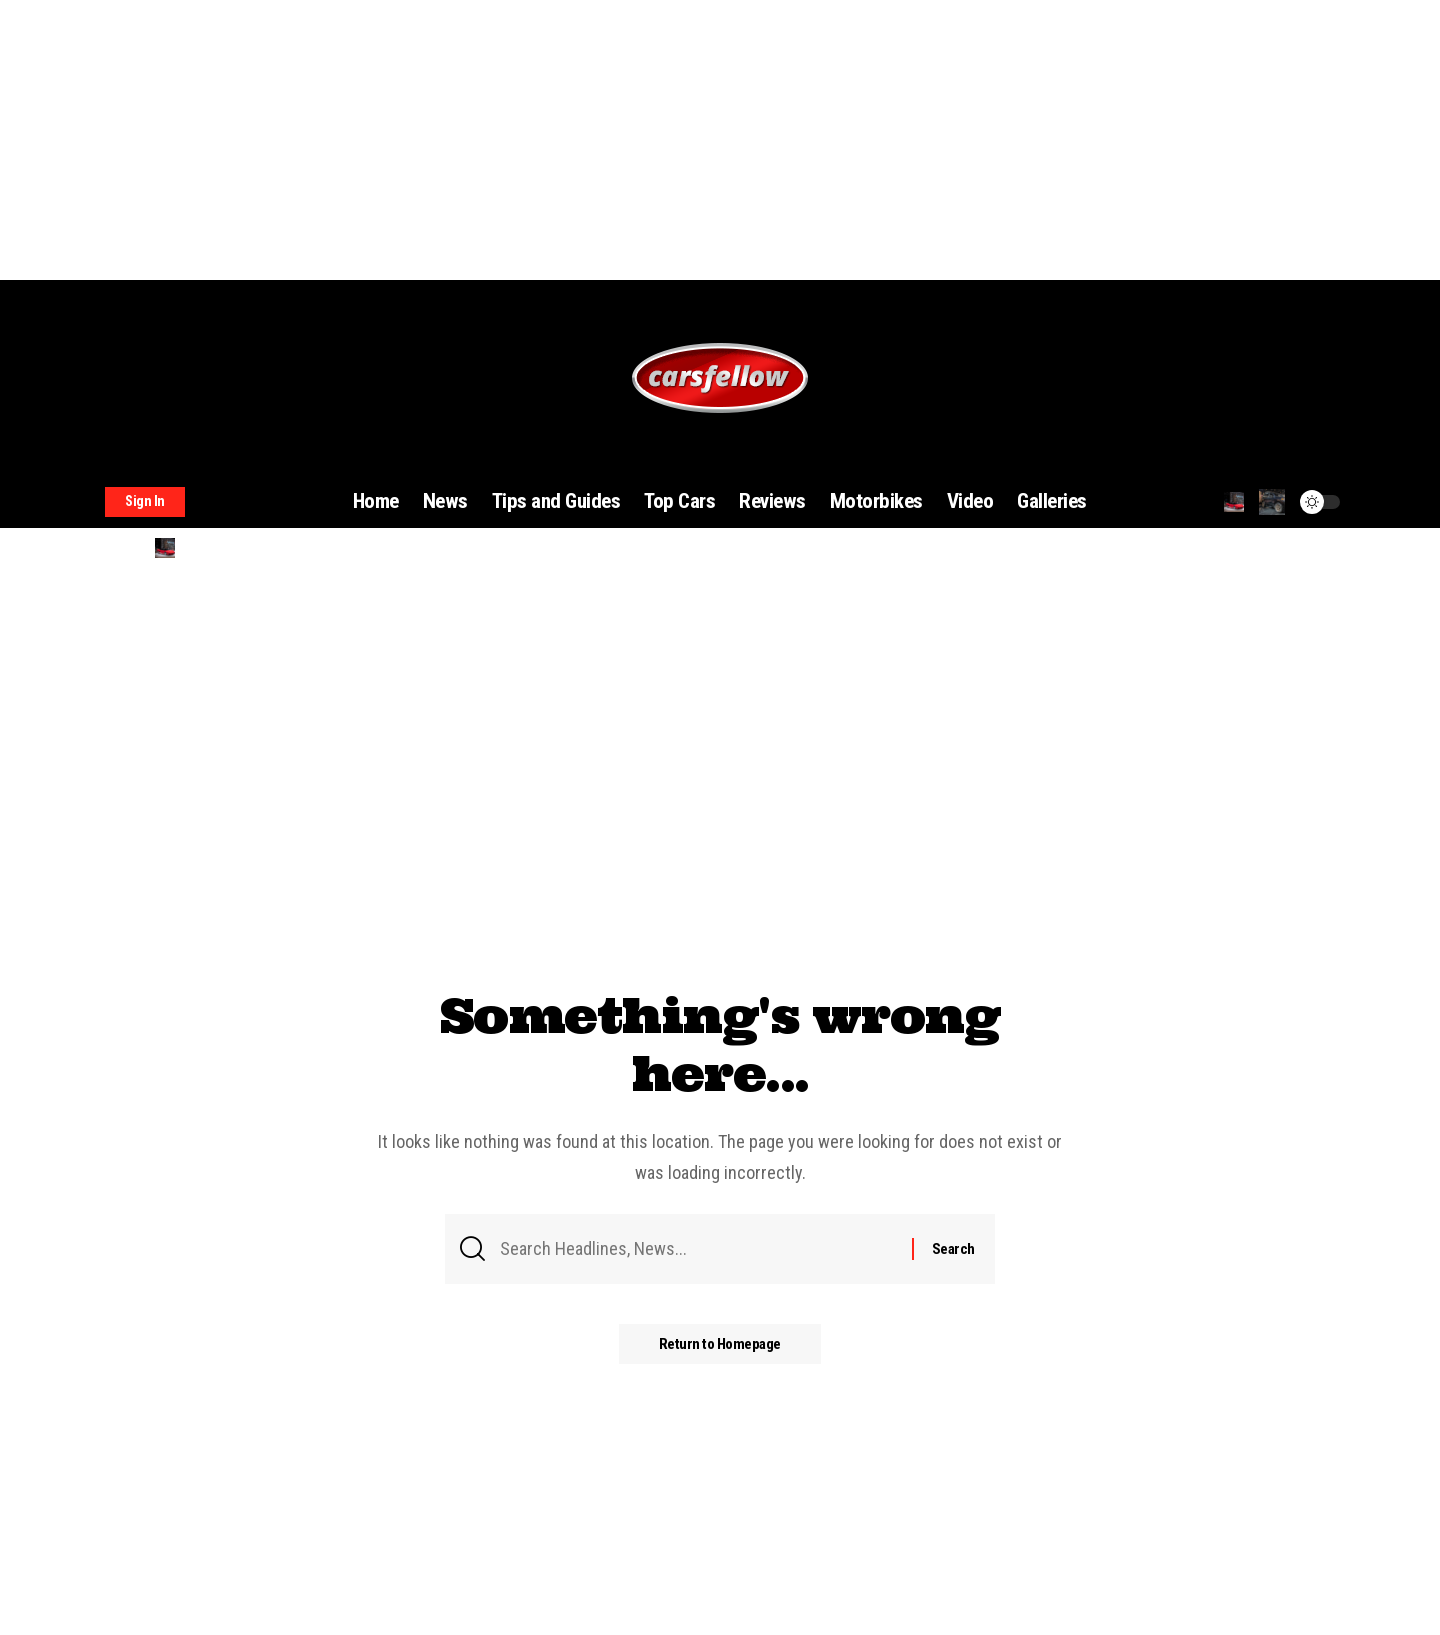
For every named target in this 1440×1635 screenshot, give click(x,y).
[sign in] (145, 502)
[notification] (1272, 502)
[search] (1234, 502)
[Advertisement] (600, 140)
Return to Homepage (720, 1344)
